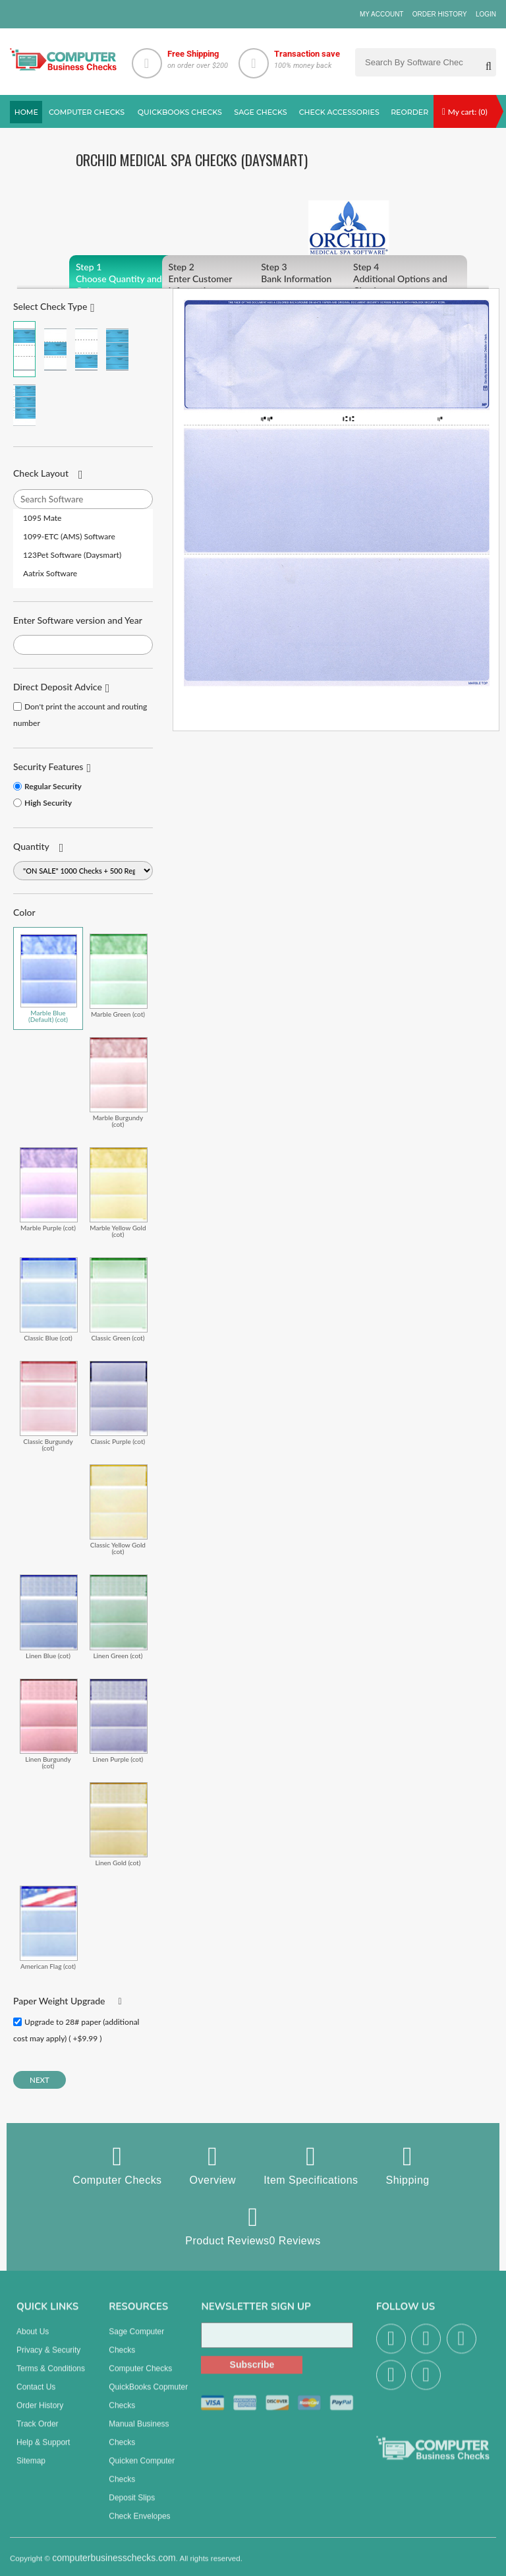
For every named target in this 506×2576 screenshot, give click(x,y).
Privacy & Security (48, 2358)
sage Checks (260, 112)
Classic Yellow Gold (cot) (119, 1509)
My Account (382, 14)
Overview (213, 2164)
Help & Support (43, 2450)
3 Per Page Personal (24, 405)
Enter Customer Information (222, 278)
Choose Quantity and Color (129, 278)
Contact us (35, 2395)
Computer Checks (116, 2164)
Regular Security (53, 786)
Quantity (31, 846)
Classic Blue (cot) (49, 1299)
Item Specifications (311, 2164)
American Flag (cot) (49, 1927)
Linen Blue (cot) (49, 1616)
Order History (439, 14)
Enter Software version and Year (77, 620)
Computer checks (87, 112)
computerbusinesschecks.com (114, 2566)
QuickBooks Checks (180, 112)
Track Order (37, 2432)
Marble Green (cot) (119, 975)
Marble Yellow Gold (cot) (119, 1192)
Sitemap (30, 2469)
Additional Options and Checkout (407, 278)
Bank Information (314, 272)
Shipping (408, 2164)
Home (26, 112)
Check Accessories (339, 112)
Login (486, 14)
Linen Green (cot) (119, 1616)
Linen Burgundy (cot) (49, 1724)
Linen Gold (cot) (119, 1824)
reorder (409, 112)
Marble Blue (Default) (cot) (48, 978)
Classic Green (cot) (119, 1299)
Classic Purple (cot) (119, 1403)
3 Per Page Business (117, 349)
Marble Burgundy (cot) (119, 1082)
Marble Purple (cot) (49, 1189)
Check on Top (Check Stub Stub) (24, 349)
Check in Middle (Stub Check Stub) (55, 349)
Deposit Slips (132, 2506)
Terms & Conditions (50, 2376)
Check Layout (41, 473)
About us (32, 2340)
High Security (48, 803)
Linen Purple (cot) (119, 1720)
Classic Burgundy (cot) (49, 1406)
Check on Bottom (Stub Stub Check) (86, 349)
